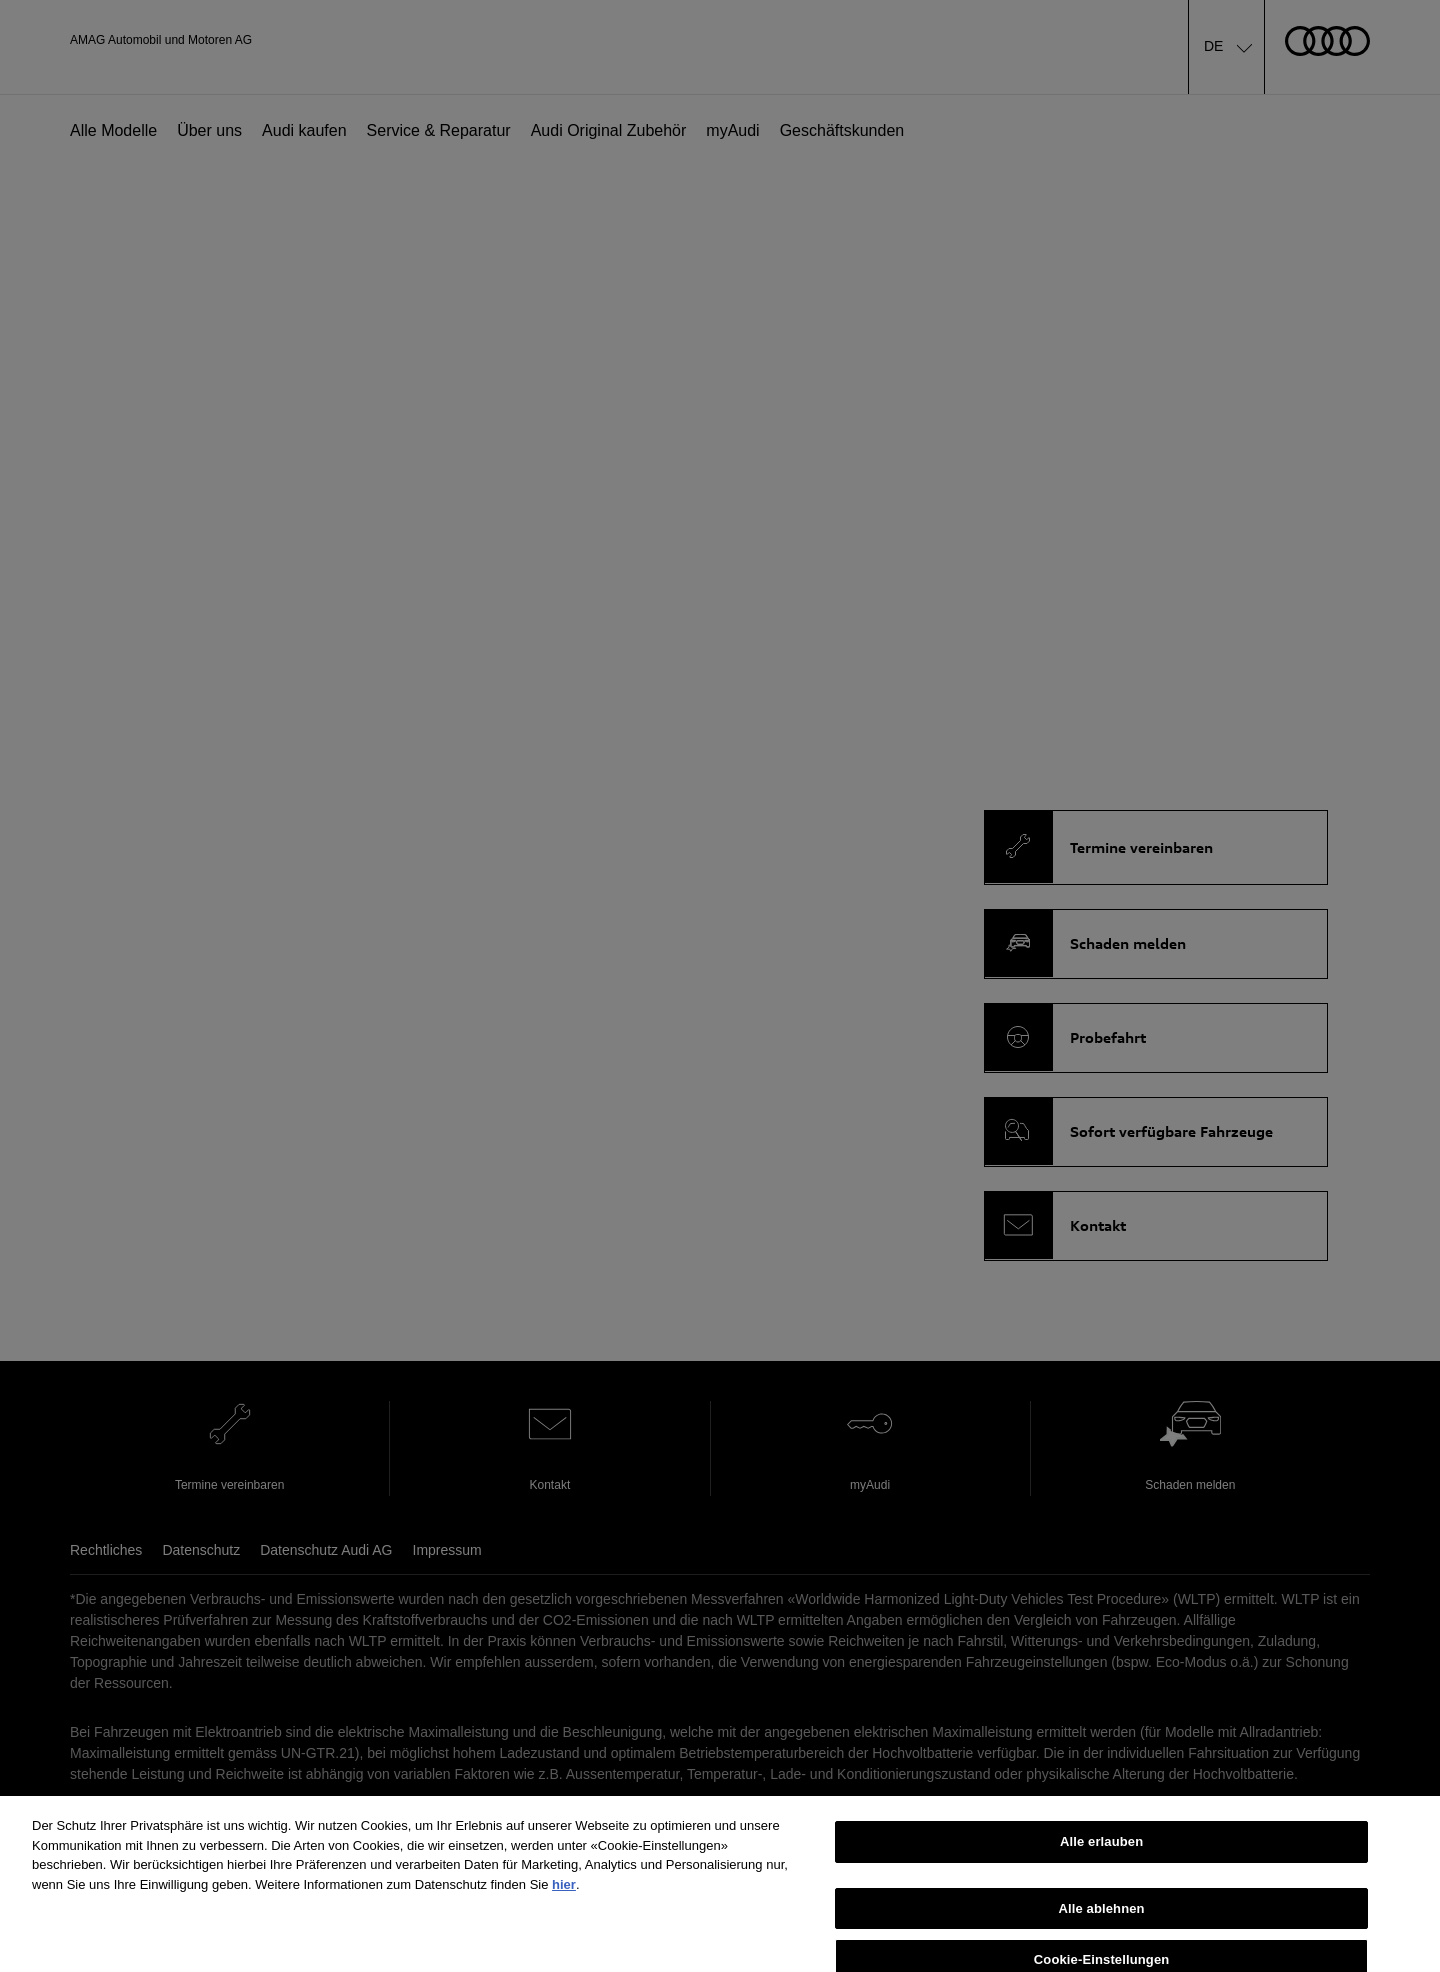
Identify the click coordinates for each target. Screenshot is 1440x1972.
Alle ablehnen (1101, 1920)
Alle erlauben (1101, 1853)
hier (564, 1896)
